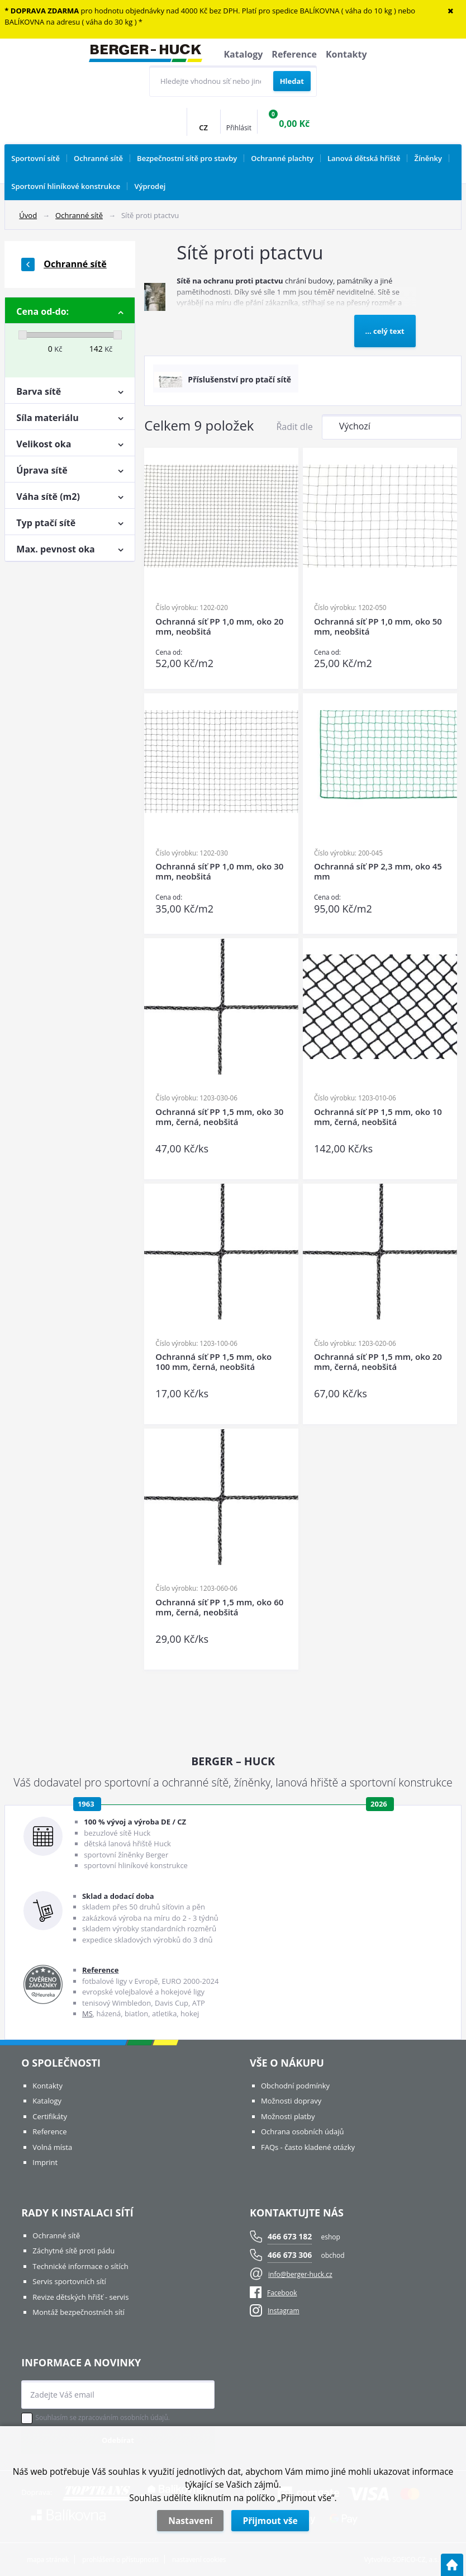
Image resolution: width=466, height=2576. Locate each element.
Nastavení (190, 2520)
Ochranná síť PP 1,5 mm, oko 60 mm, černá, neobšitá (219, 1607)
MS (87, 2013)
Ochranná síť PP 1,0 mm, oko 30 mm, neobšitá (219, 871)
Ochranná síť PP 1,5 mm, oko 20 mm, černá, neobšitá (378, 1361)
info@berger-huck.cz (300, 2274)
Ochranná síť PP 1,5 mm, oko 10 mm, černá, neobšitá (378, 1117)
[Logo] (145, 54)
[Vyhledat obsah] (292, 81)
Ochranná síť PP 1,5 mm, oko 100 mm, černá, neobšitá (213, 1361)
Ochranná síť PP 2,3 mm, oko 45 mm (378, 871)
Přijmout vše (269, 2520)
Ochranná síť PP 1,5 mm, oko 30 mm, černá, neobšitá (219, 1117)
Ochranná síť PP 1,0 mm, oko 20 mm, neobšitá (219, 626)
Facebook (273, 2293)
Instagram (283, 2310)
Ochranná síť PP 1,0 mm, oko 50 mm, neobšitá (378, 626)
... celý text (385, 331)
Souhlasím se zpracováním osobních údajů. (102, 2418)
